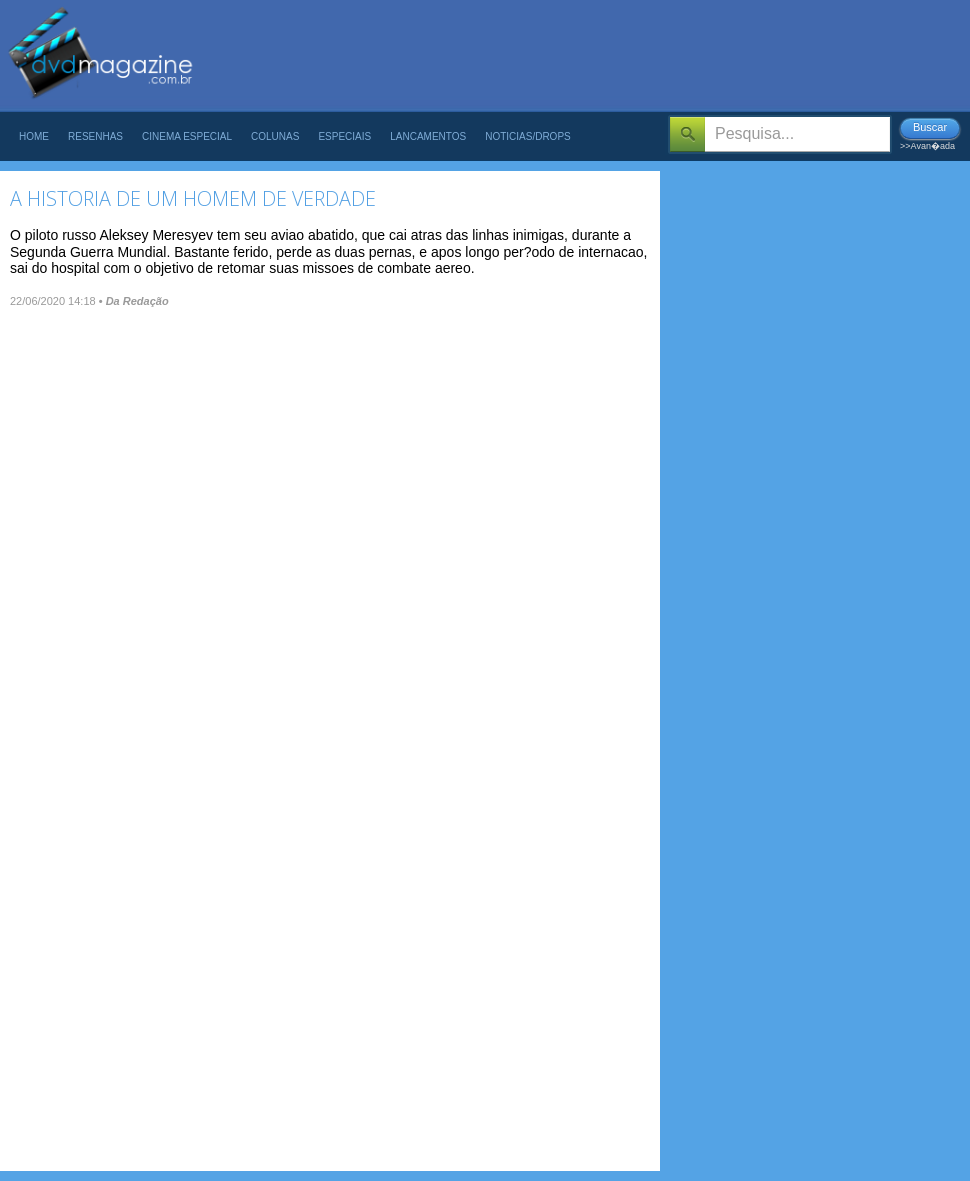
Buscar (930, 127)
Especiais (344, 136)
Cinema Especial (187, 136)
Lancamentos (428, 136)
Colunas (275, 136)
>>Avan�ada (927, 146)
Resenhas (95, 136)
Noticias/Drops (528, 136)
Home (34, 136)
